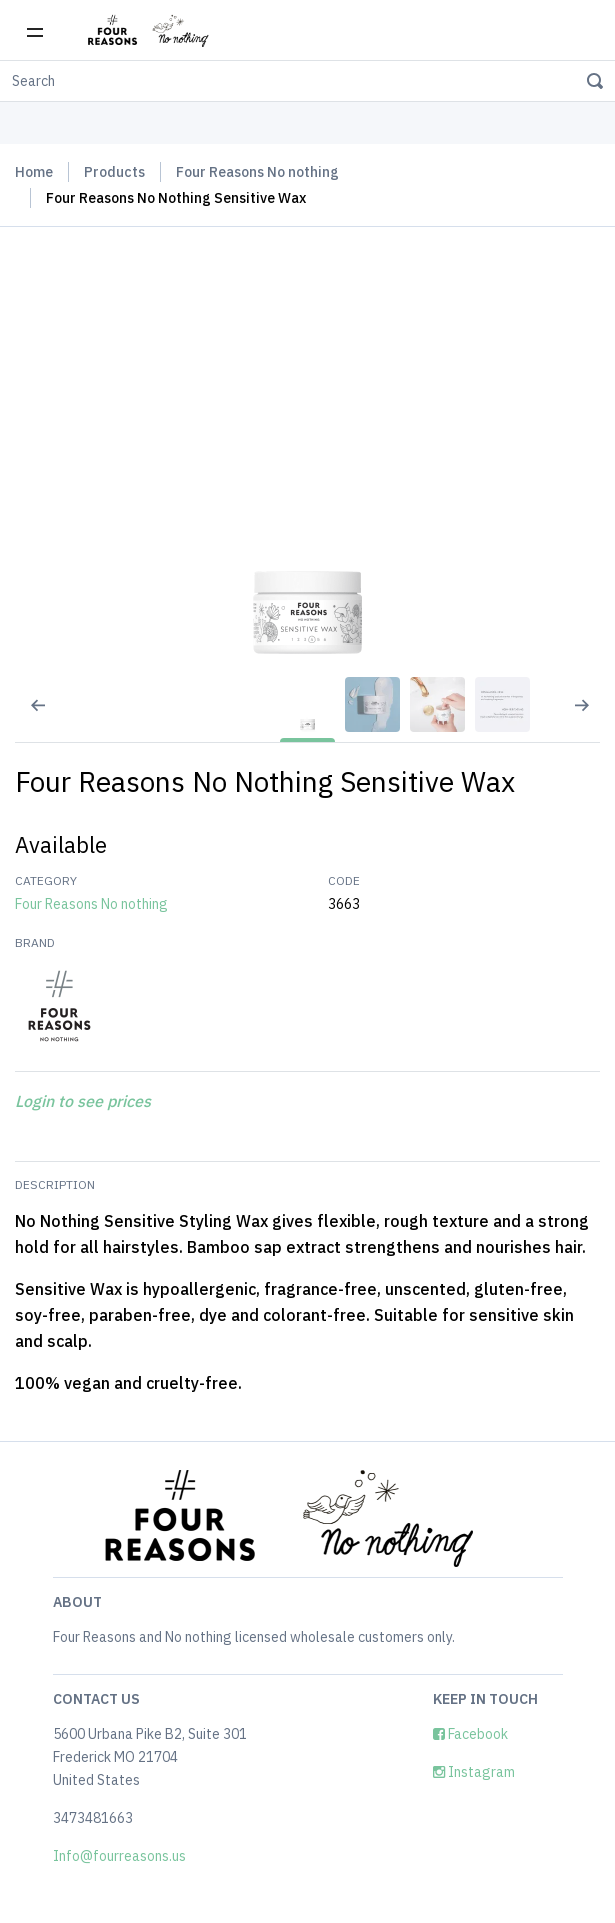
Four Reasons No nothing (257, 172)
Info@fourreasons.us (119, 1856)
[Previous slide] (25, 718)
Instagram (474, 1772)
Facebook (470, 1734)
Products (114, 172)
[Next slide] (590, 718)
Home (34, 172)
